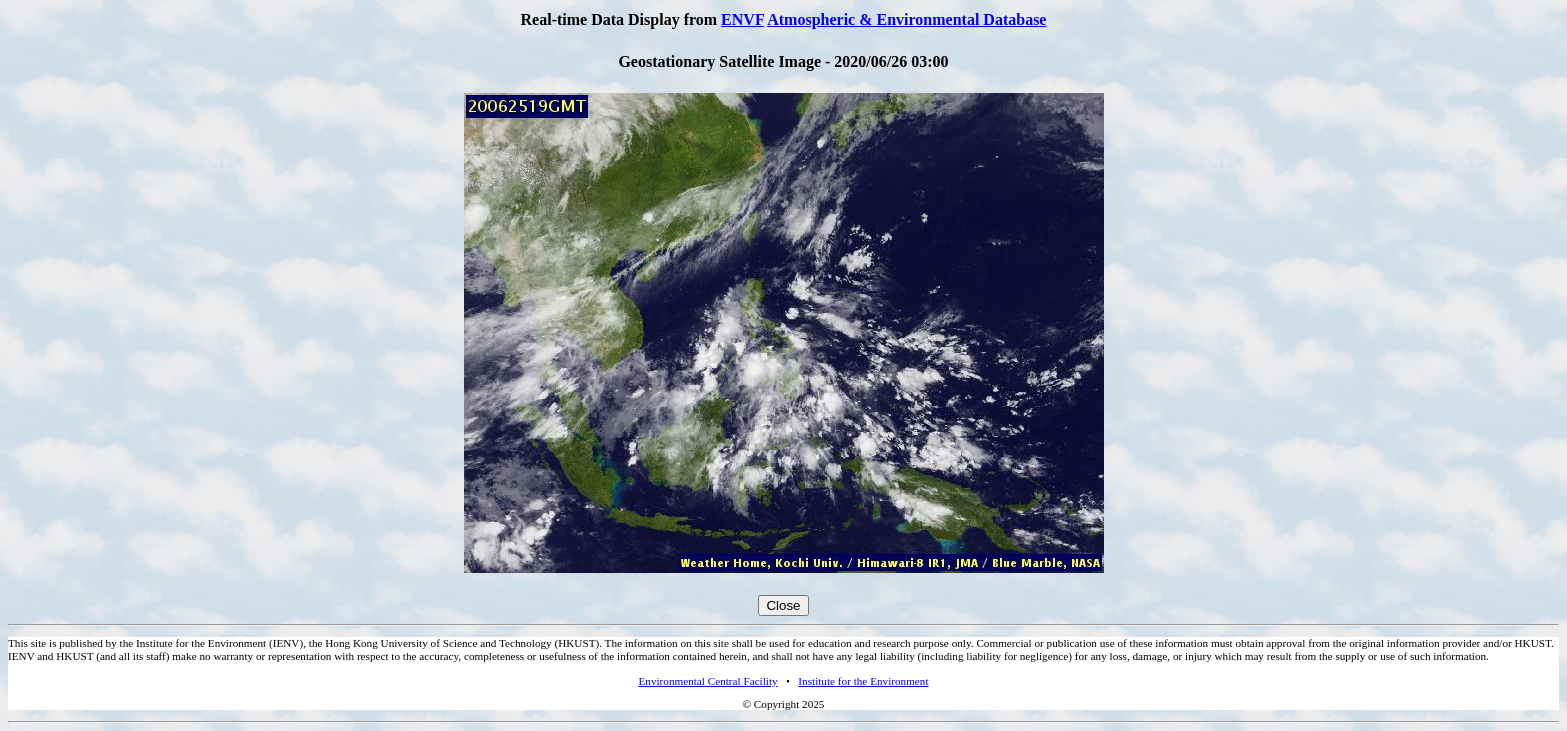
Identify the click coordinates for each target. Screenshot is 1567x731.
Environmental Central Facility (707, 681)
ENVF (742, 19)
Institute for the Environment (863, 681)
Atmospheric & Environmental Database (906, 19)
